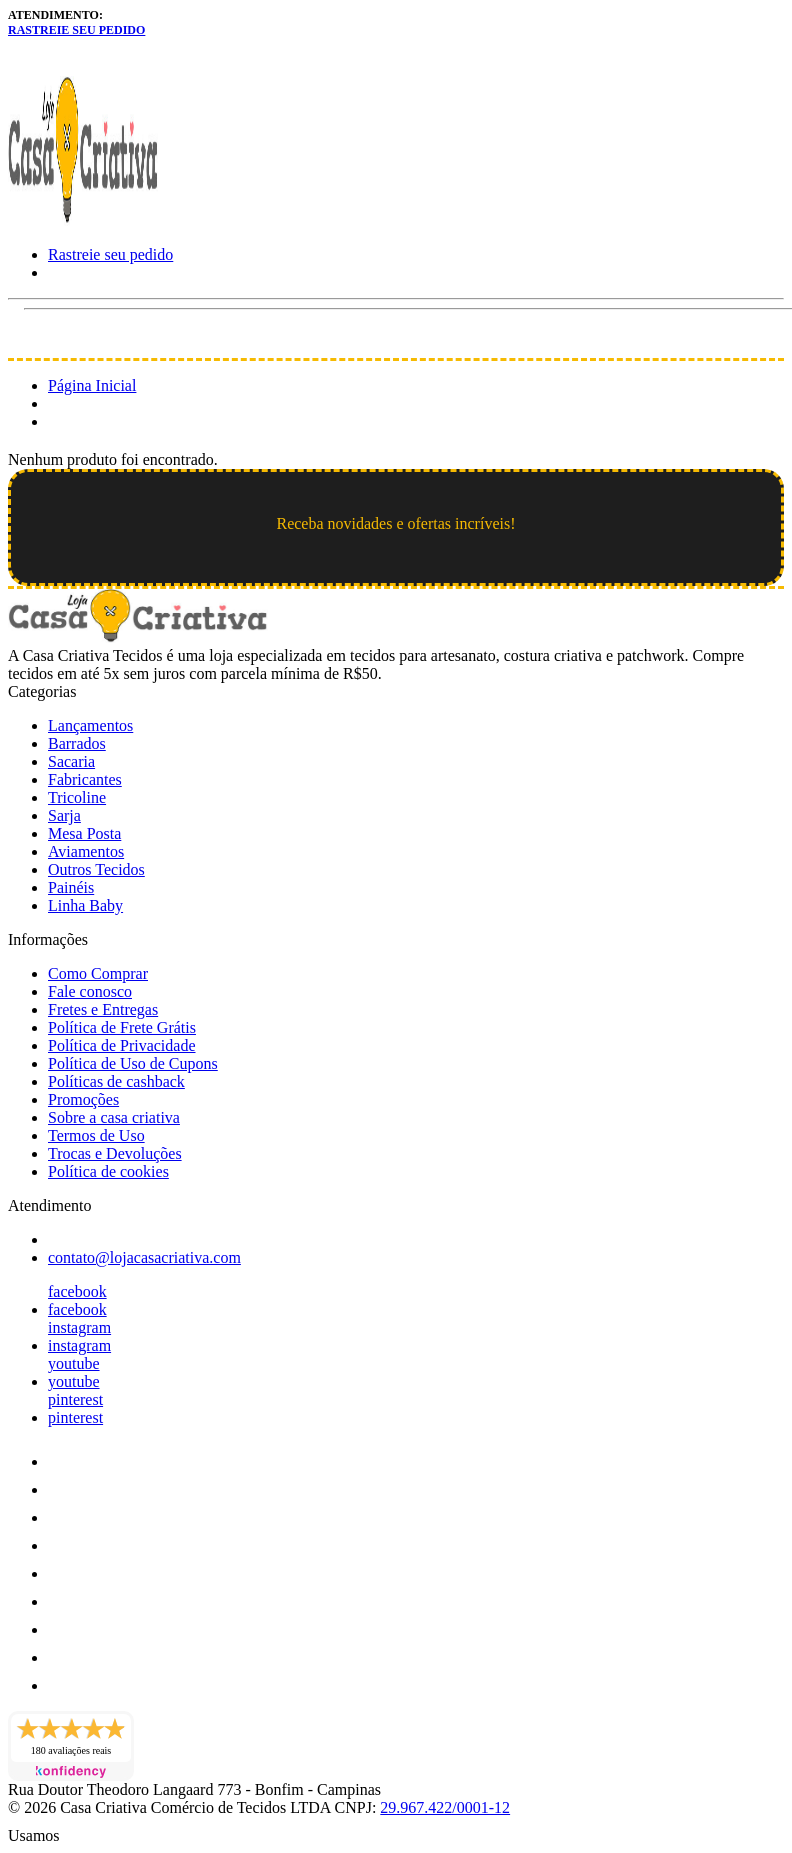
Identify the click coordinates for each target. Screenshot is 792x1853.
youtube (74, 1363)
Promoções (83, 1099)
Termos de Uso (96, 1135)
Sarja (64, 815)
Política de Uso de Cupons (133, 1063)
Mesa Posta (84, 833)
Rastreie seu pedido (76, 30)
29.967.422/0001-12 (445, 1807)
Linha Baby (85, 905)
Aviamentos (86, 851)
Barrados (77, 743)
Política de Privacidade (122, 1045)
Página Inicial (92, 385)
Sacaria (71, 761)
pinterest (75, 1399)
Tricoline (77, 797)
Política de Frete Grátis (122, 1027)
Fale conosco (90, 991)
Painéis (71, 887)
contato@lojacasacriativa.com (144, 1257)
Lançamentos (90, 725)
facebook (77, 1291)
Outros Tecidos (96, 869)
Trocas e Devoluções (115, 1153)
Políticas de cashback (116, 1081)
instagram (79, 1327)
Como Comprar (98, 973)
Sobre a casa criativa (114, 1117)
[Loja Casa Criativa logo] (83, 220)
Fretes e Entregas (103, 1009)
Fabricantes (85, 779)
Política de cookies (108, 1171)
